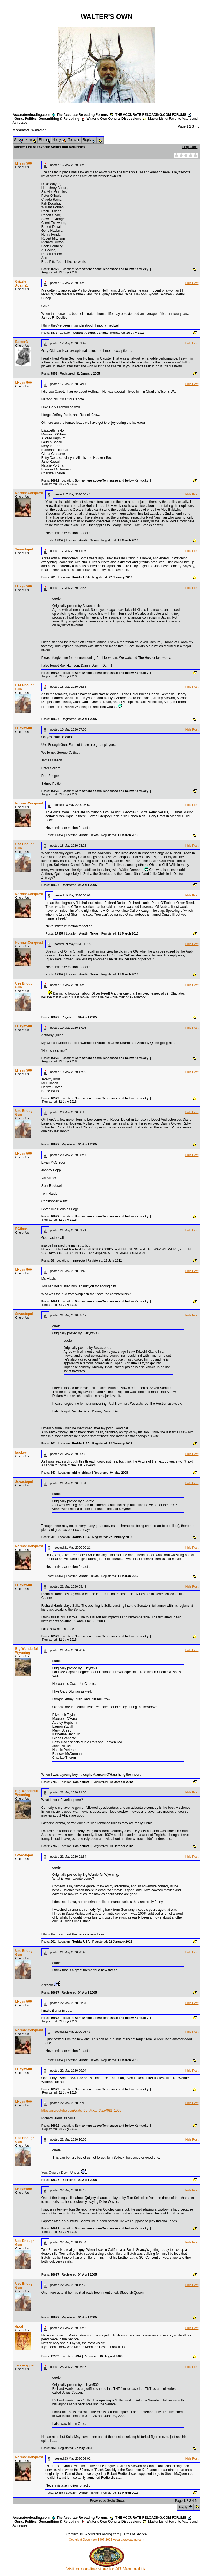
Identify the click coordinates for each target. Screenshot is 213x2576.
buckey (21, 1452)
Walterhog (38, 130)
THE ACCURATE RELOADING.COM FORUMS (150, 115)
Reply (183, 2507)
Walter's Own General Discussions (114, 119)
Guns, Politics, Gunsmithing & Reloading (46, 119)
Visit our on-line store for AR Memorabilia (106, 2567)
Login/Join (190, 147)
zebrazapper (25, 2365)
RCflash (21, 1229)
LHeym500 (23, 163)
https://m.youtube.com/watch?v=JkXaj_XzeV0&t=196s (81, 2110)
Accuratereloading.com (31, 115)
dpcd (19, 2326)
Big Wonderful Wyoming (26, 1651)
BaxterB (21, 342)
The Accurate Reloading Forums (82, 115)
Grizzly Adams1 (21, 283)
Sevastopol (24, 549)
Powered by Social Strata (107, 2500)
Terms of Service (134, 2534)
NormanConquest (29, 493)
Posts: (50, 269)
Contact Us (74, 2534)
